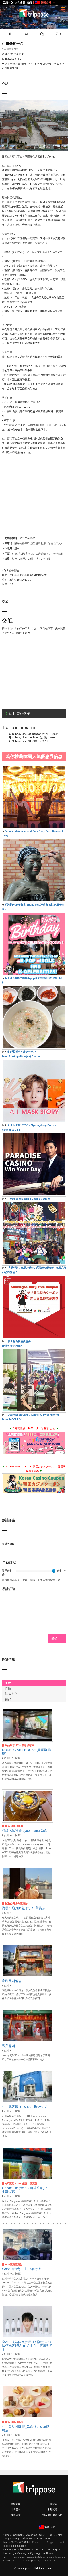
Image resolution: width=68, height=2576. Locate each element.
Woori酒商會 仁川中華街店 (21, 2269)
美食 (8, 1682)
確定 (54, 1638)
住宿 (8, 1699)
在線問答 (52, 2503)
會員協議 (16, 2514)
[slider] (53, 1571)
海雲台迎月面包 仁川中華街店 (23, 1908)
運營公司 (16, 2503)
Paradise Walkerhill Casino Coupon (29, 1198)
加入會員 (20, 2)
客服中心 (8, 2)
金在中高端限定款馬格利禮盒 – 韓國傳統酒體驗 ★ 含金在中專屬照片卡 (27, 2345)
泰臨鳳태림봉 (12, 1981)
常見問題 (52, 2509)
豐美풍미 (8, 2046)
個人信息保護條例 (52, 2514)
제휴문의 (16, 2509)
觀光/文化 (11, 1693)
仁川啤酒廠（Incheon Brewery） (25, 2106)
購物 (8, 1688)
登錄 (29, 2)
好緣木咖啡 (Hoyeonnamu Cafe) (25, 1831)
